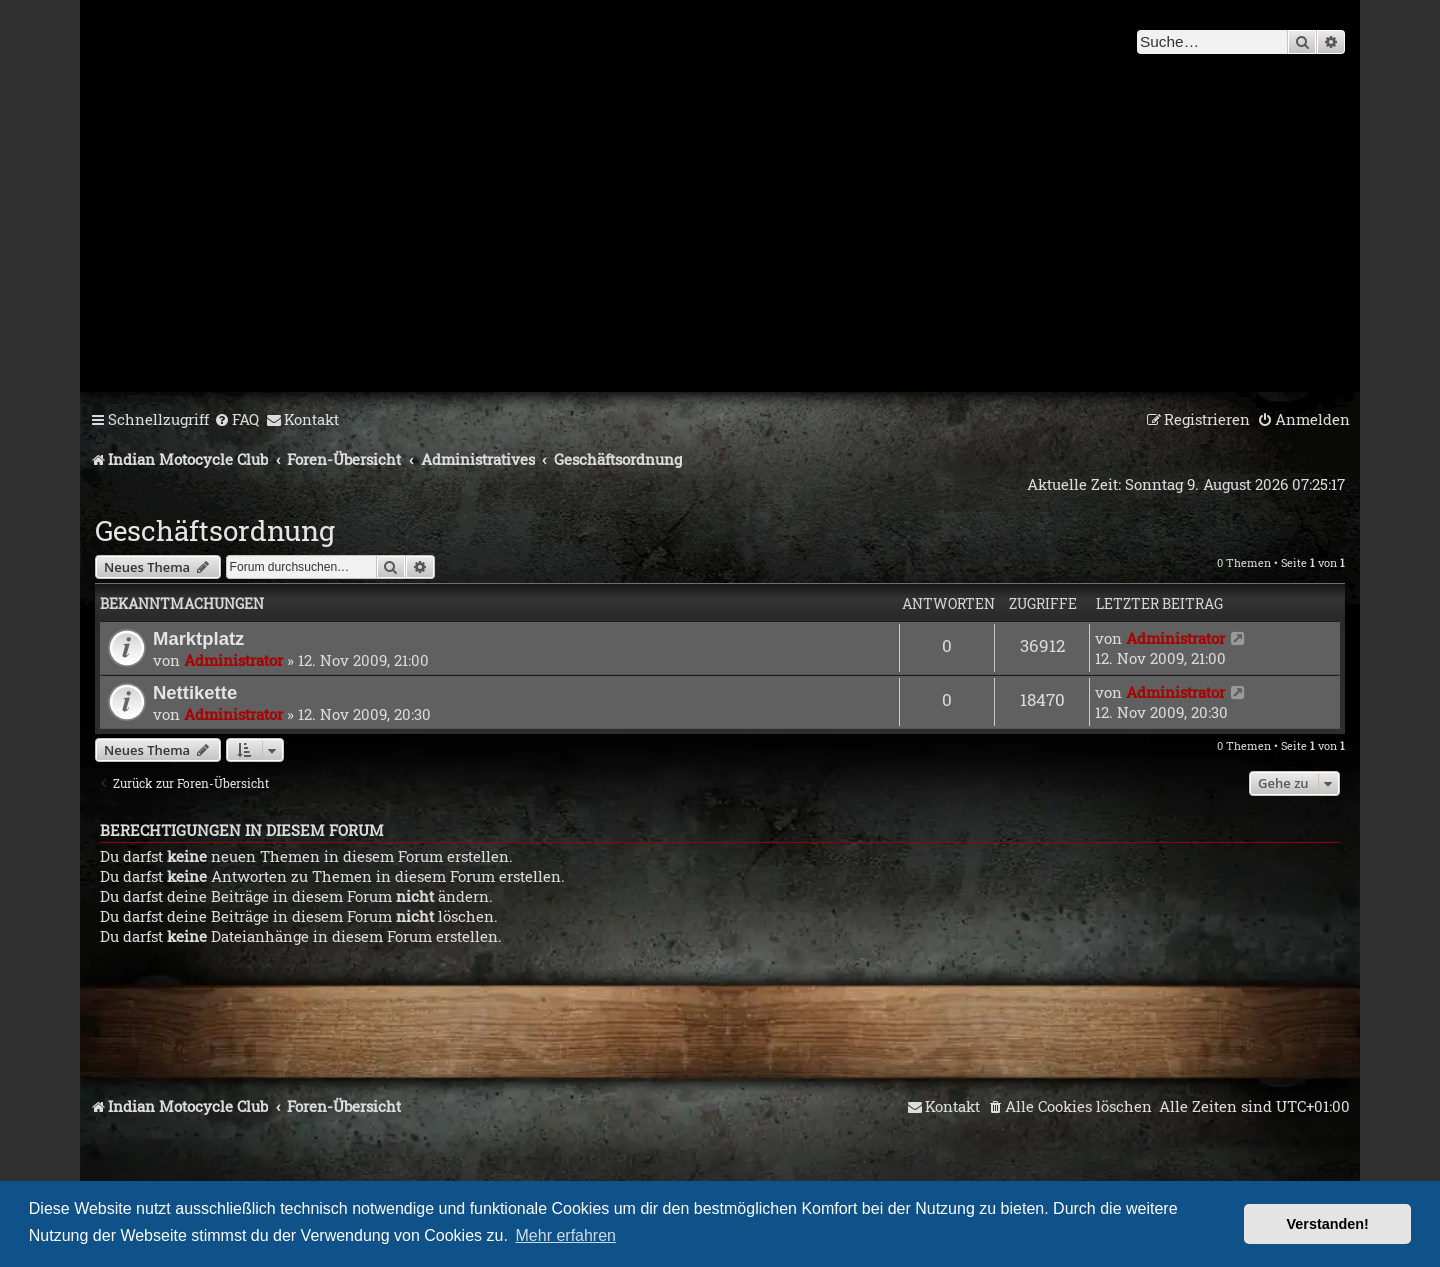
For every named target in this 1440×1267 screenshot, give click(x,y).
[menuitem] (236, 420)
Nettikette (195, 692)
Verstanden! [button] (1328, 1224)
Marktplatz (198, 638)
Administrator (233, 660)
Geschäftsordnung (215, 530)
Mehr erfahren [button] (566, 1235)
